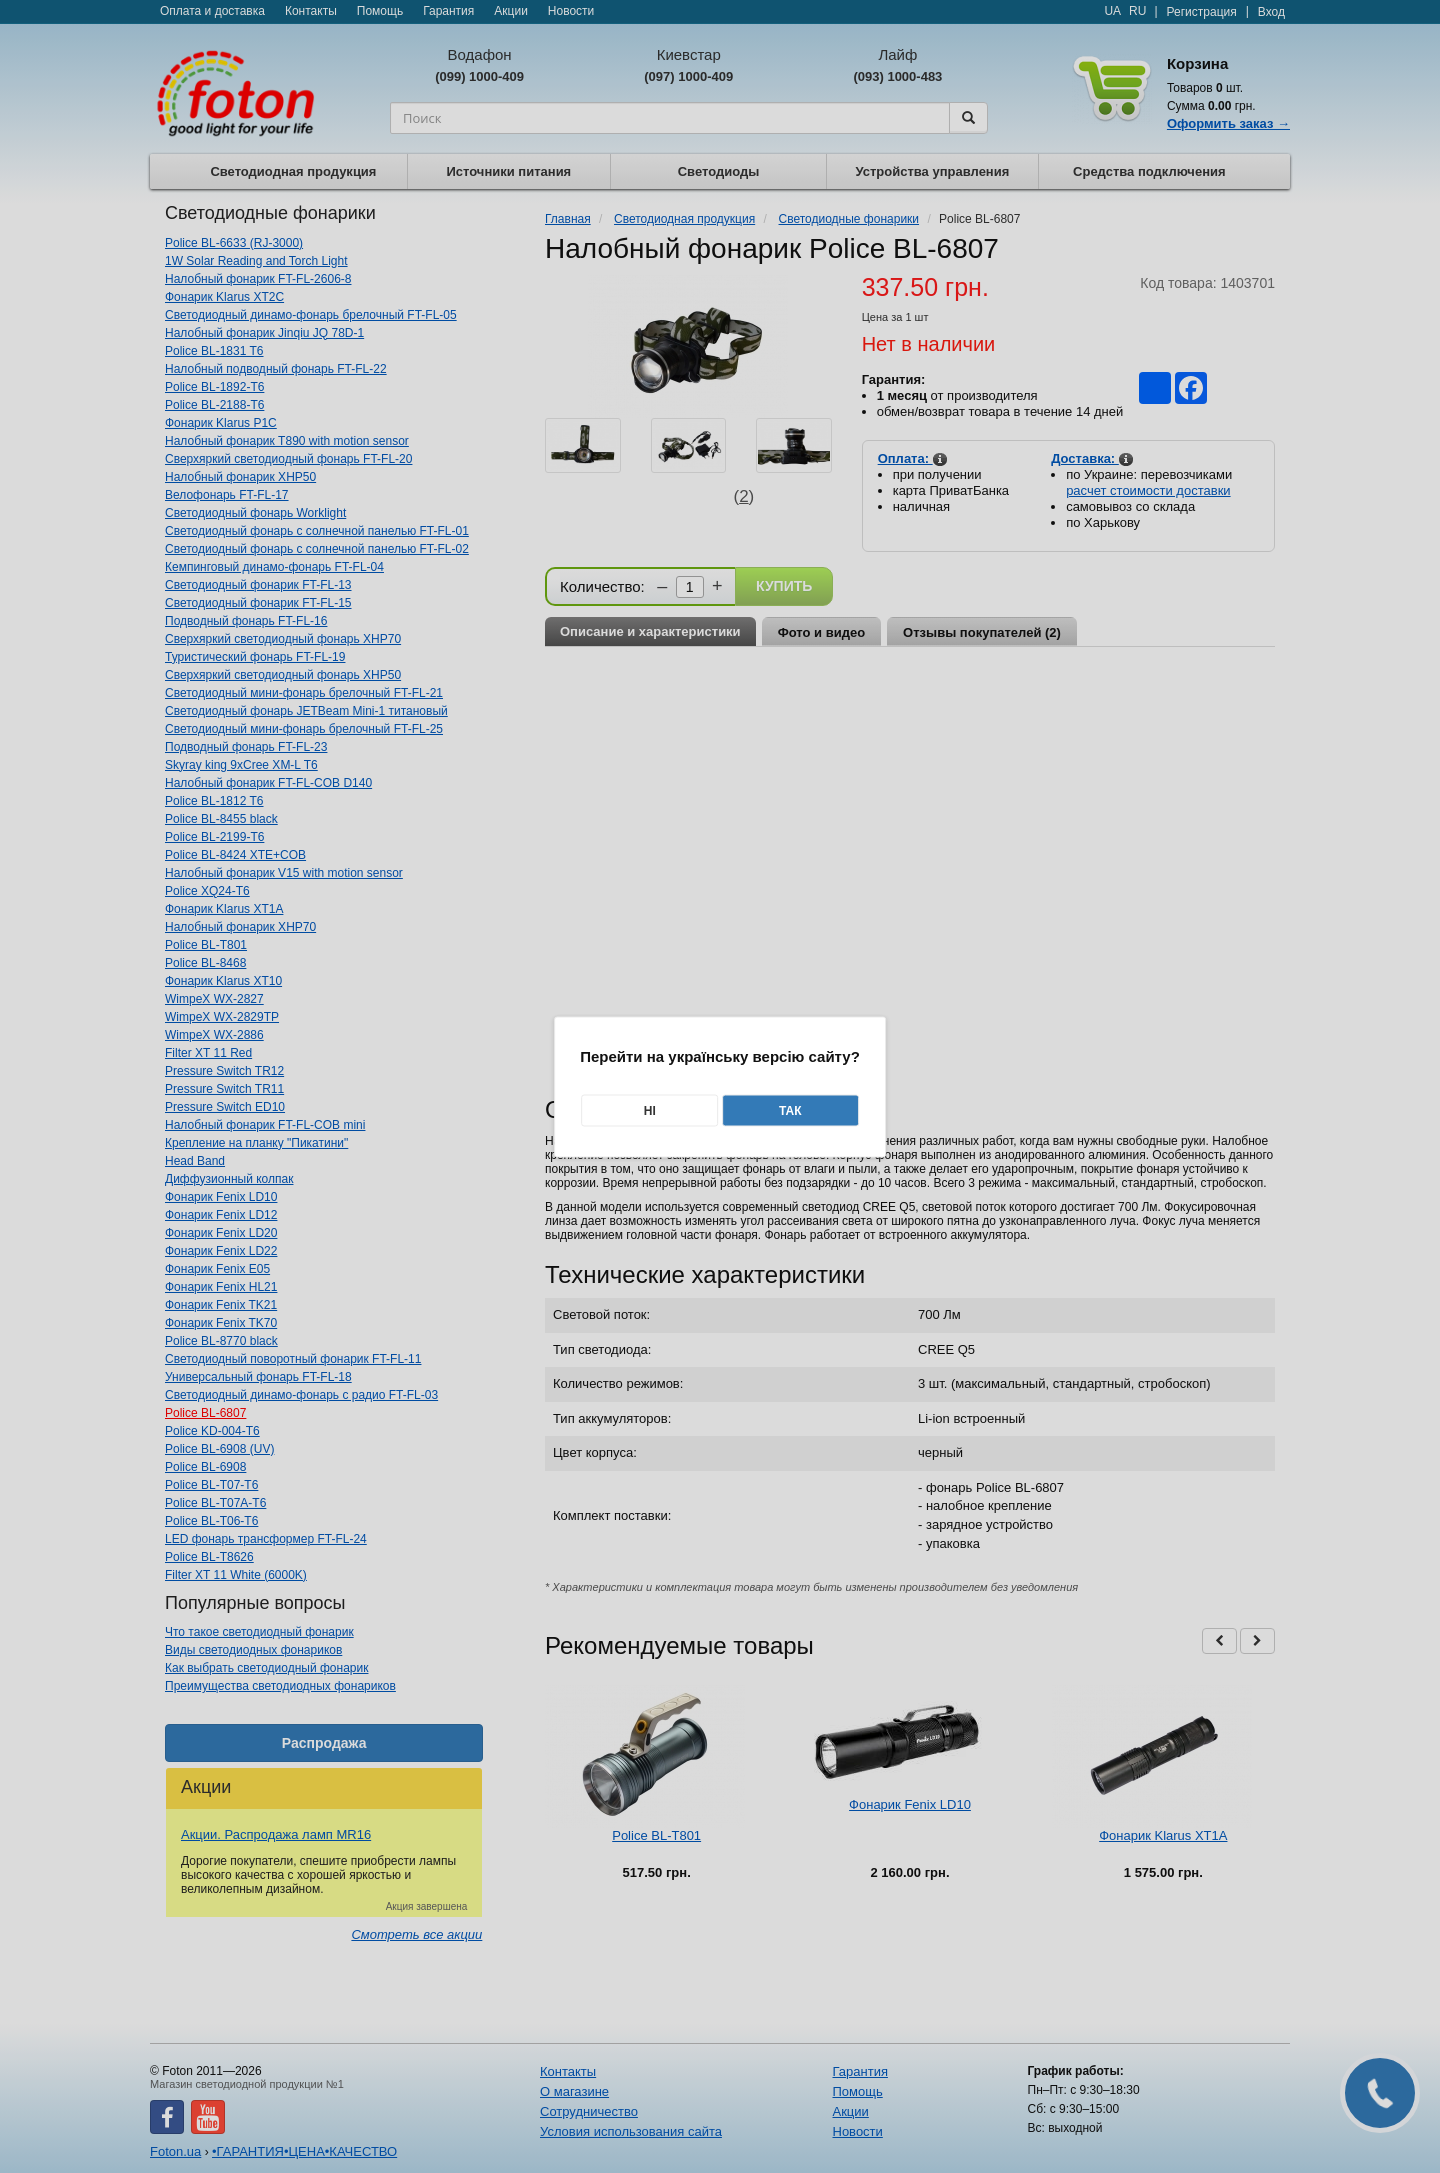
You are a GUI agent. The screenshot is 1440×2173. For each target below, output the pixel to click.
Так (790, 1110)
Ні (650, 1110)
